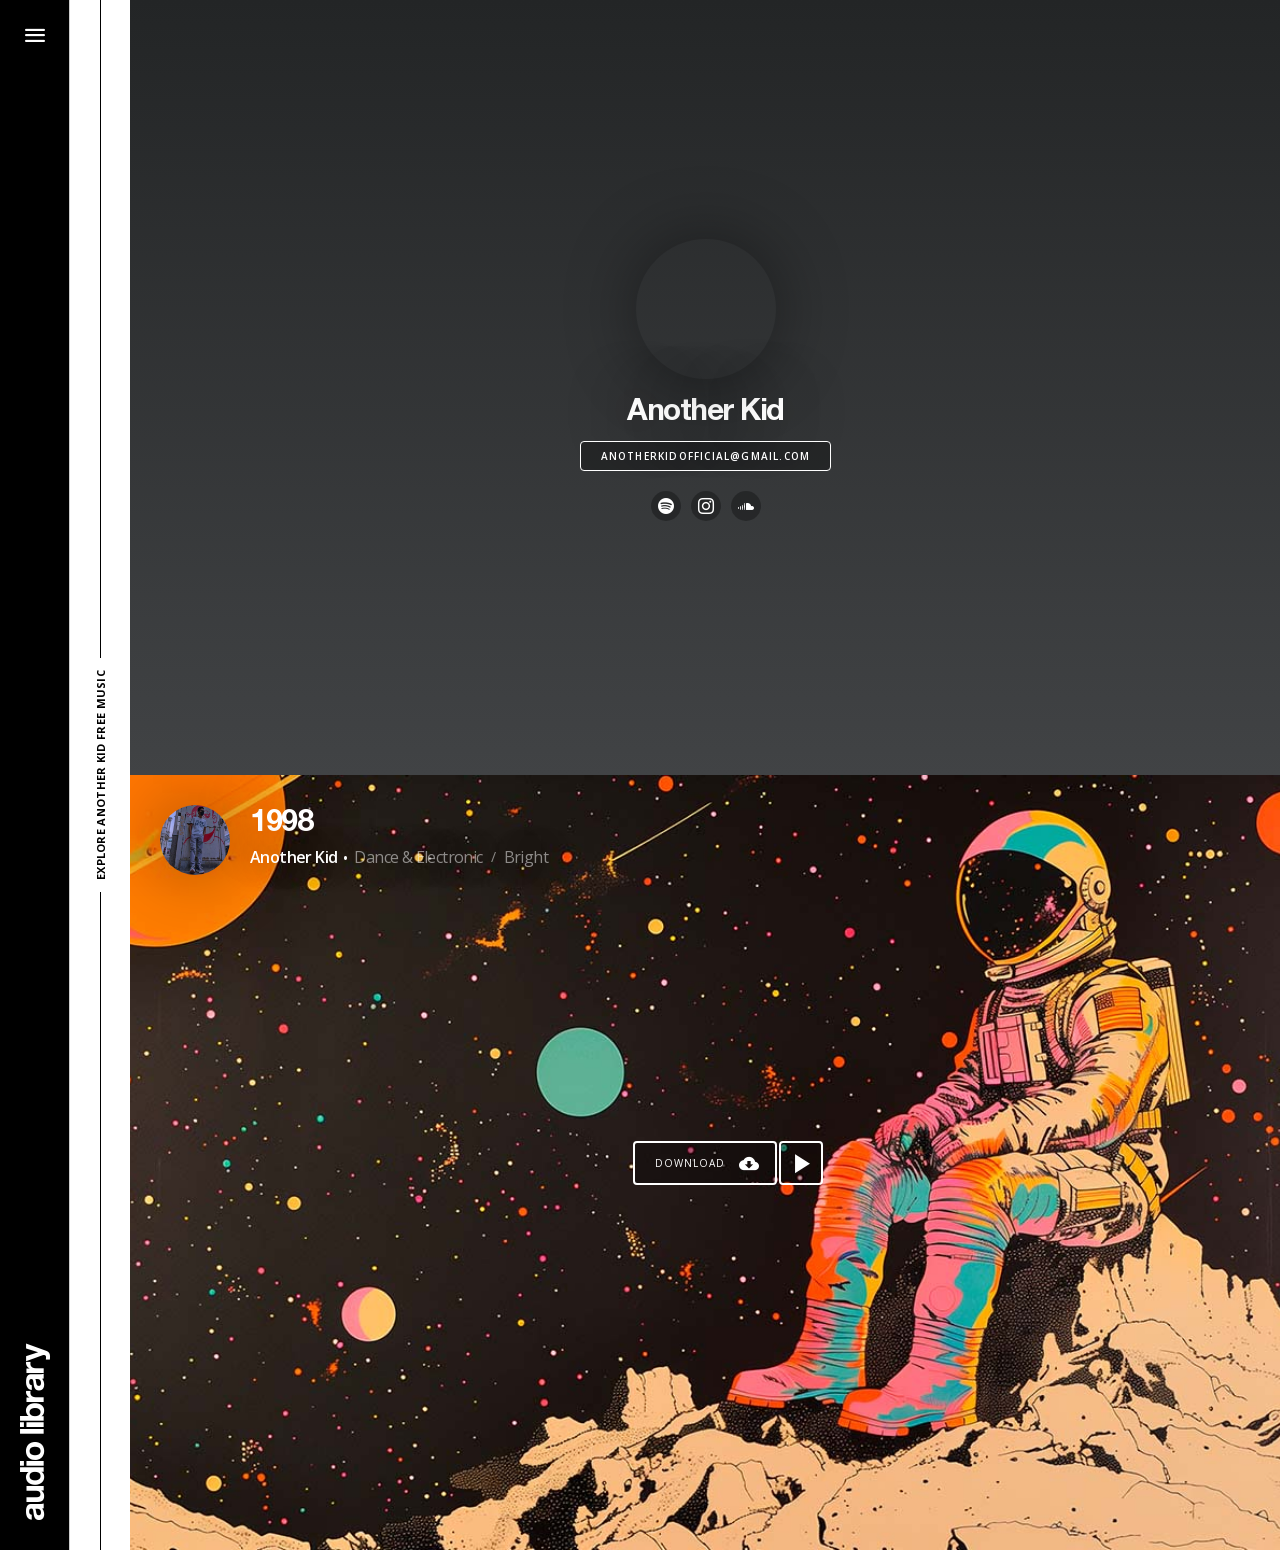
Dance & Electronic (418, 857)
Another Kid (293, 857)
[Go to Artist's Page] (195, 840)
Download (690, 1163)
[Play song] (801, 1163)
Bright (526, 857)
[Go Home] (35, 1431)
